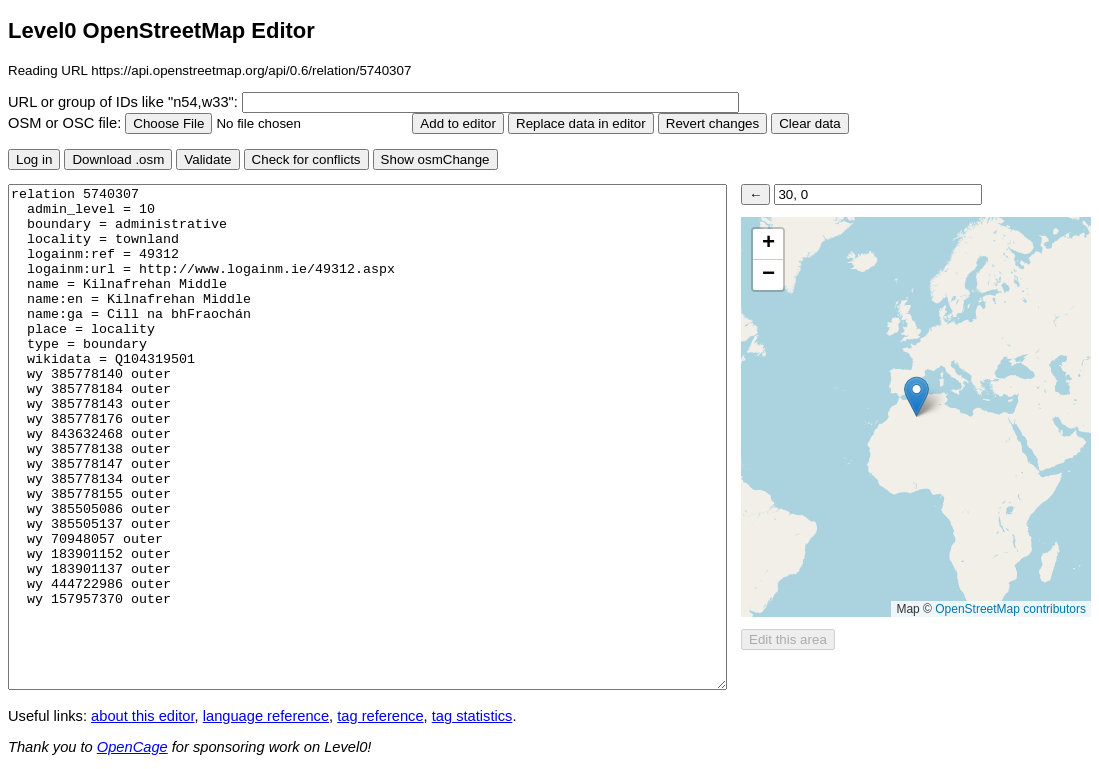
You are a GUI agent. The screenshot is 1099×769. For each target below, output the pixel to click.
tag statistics (472, 716)
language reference (266, 716)
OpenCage (132, 747)
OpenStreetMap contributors (1010, 609)
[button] (916, 396)
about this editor (142, 716)
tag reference (380, 716)
